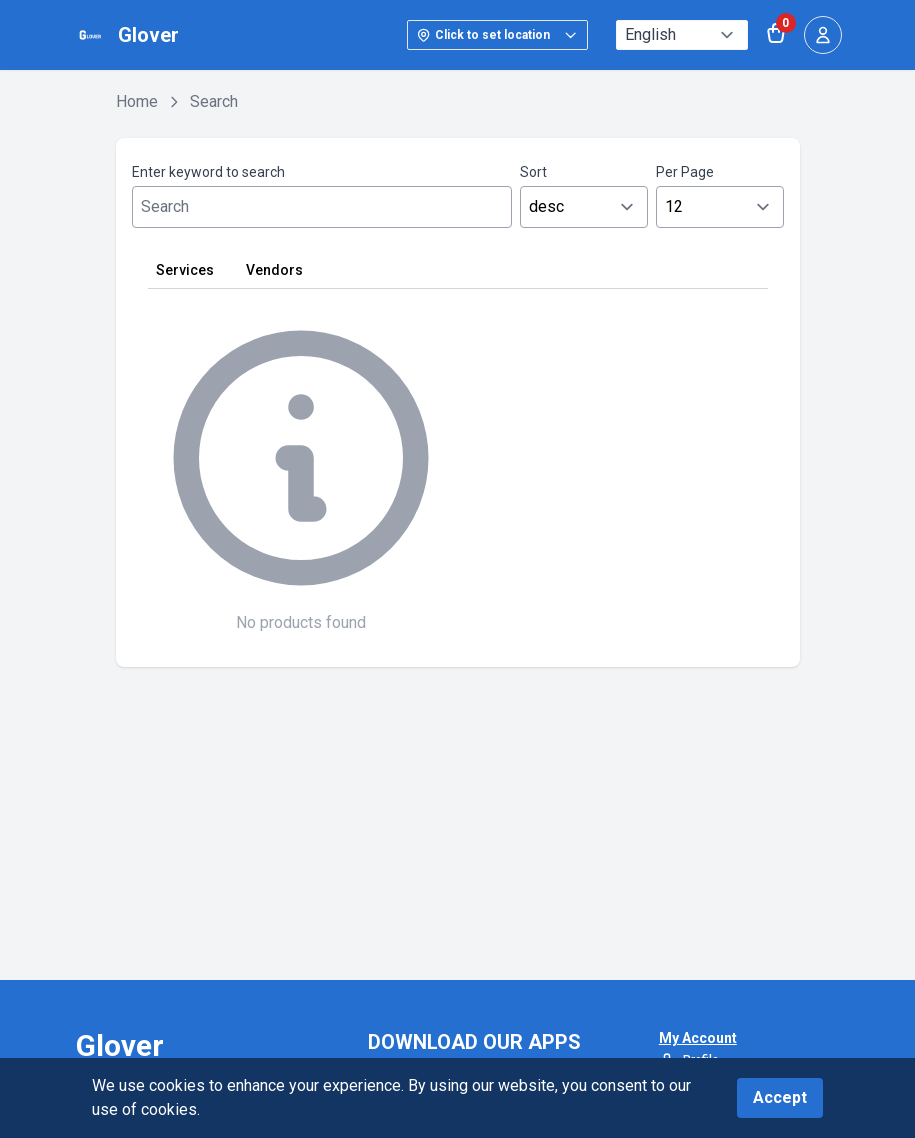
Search (214, 101)
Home (137, 101)
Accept (780, 1097)
